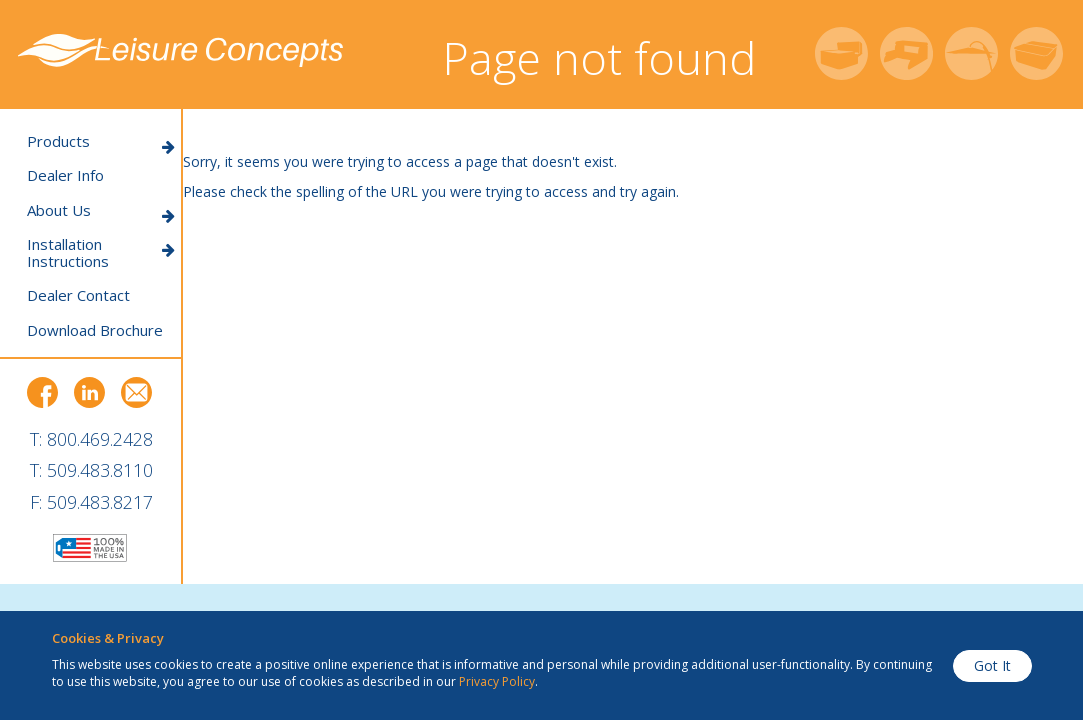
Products (101, 141)
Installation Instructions (101, 252)
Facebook (43, 393)
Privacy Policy (497, 681)
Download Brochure (95, 330)
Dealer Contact (78, 295)
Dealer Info (65, 175)
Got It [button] (992, 665)
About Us (101, 210)
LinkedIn (90, 393)
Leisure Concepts (180, 51)
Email (137, 393)
